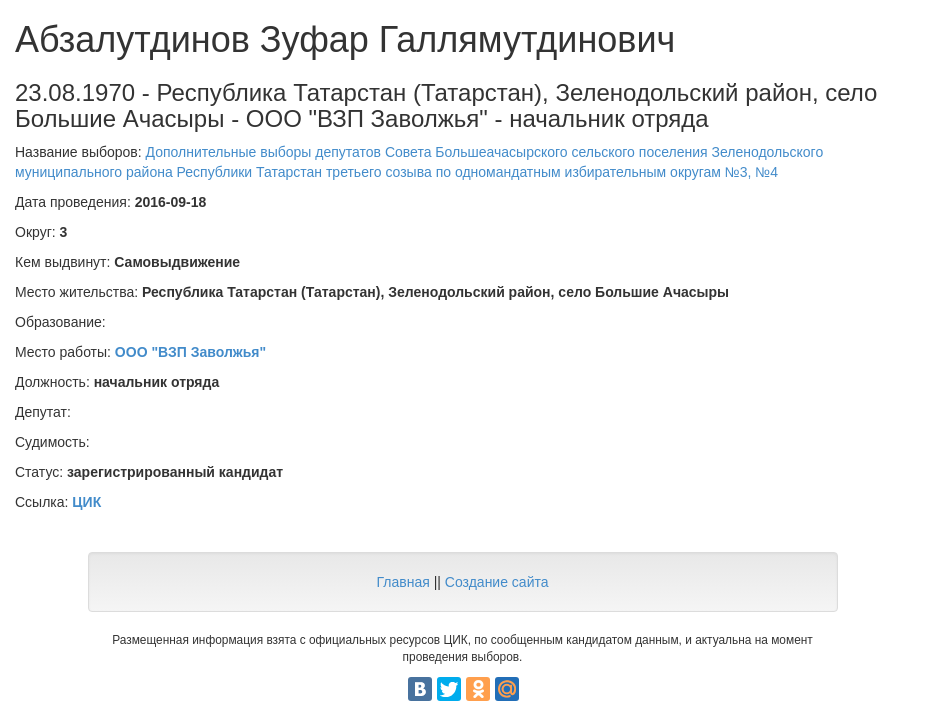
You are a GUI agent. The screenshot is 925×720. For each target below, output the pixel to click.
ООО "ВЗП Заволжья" (190, 352)
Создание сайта (497, 582)
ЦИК (86, 502)
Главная (402, 582)
